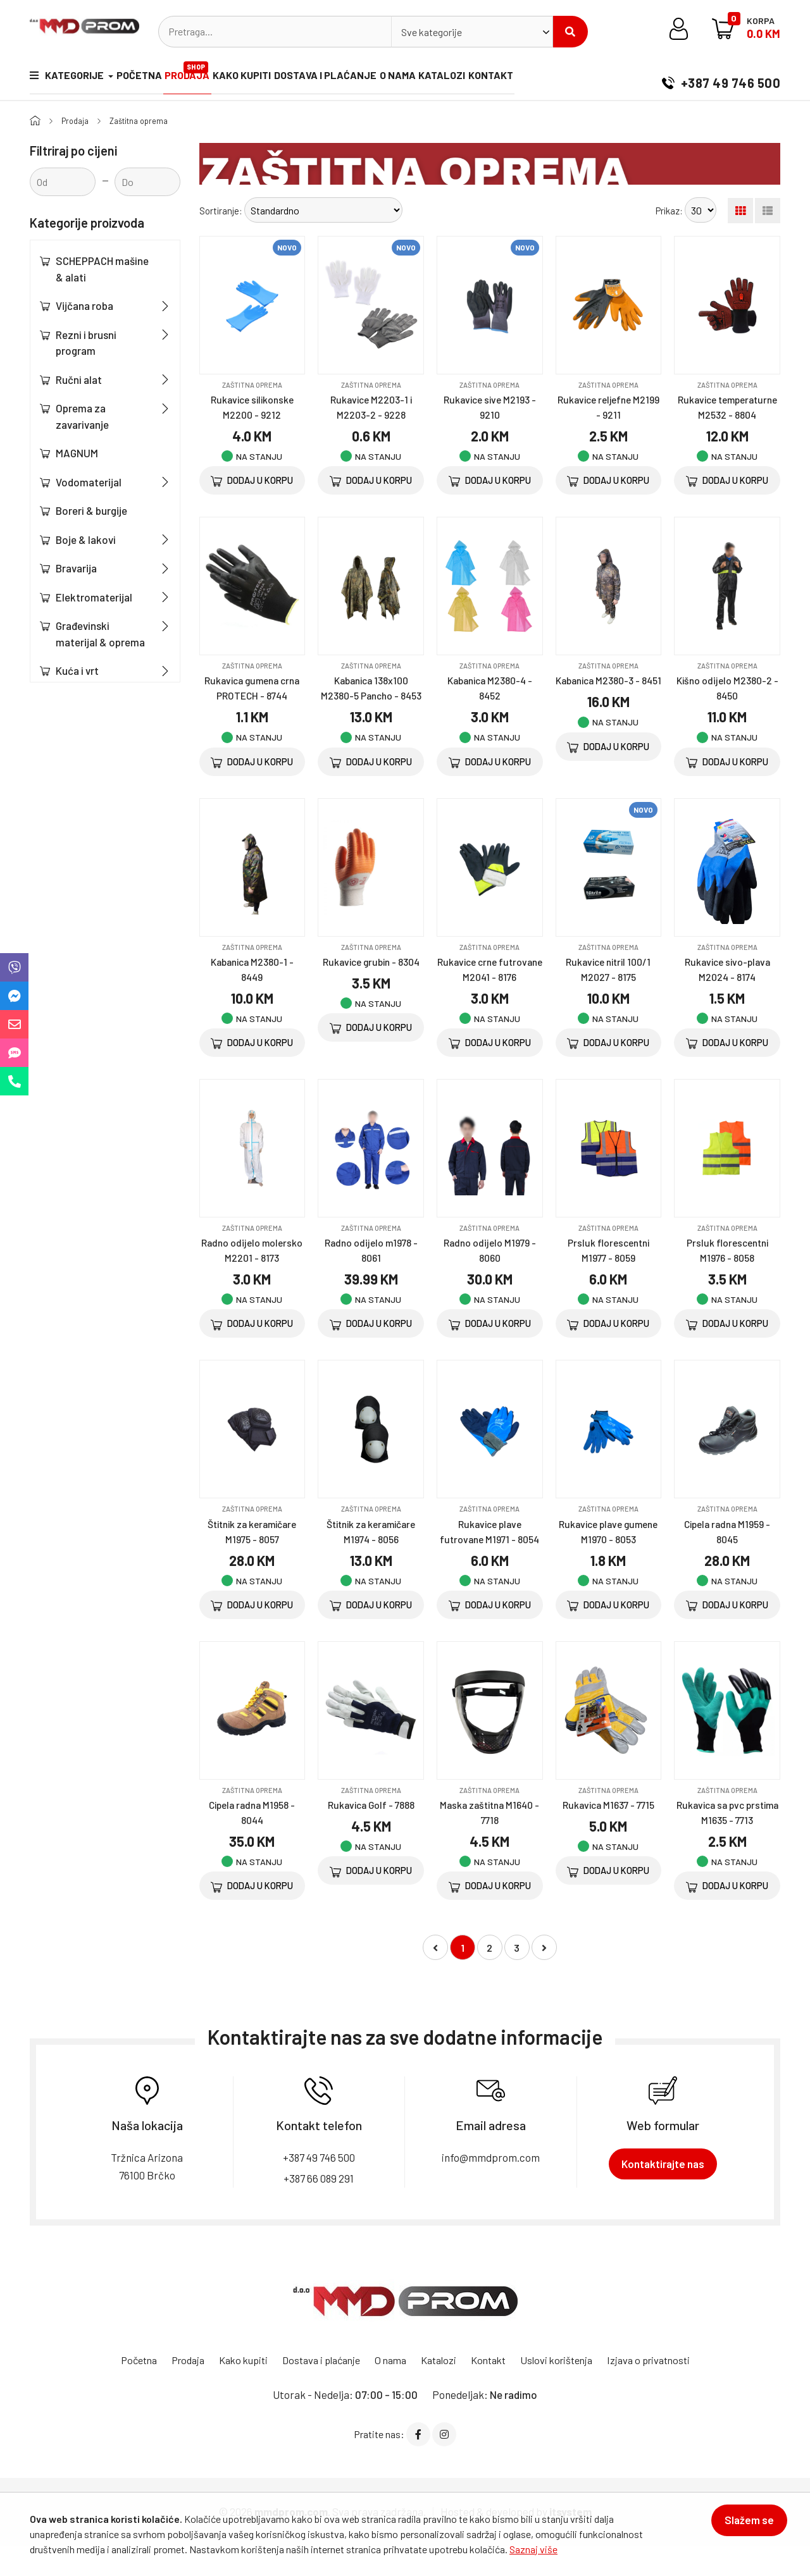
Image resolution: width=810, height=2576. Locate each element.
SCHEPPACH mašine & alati (102, 268)
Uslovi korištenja (567, 2389)
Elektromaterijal (94, 597)
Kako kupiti (263, 78)
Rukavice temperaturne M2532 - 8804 (727, 413)
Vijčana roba (84, 305)
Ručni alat (79, 379)
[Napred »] (544, 1977)
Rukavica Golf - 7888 (371, 1834)
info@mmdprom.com (491, 2186)
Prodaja (202, 72)
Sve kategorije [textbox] (431, 32)
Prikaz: (669, 210)
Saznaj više (533, 2549)
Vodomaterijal (89, 482)
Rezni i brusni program (86, 342)
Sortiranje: (220, 210)
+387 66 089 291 (319, 2208)
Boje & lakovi (86, 539)
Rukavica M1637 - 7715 (608, 1834)
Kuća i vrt (77, 670)
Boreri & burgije (91, 510)
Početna (146, 78)
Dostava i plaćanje (353, 78)
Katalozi (484, 78)
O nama (433, 78)
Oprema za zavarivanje (82, 416)
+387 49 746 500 (721, 78)
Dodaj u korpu (252, 481)
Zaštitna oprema (145, 120)
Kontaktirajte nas (662, 2193)
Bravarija (76, 568)
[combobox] (472, 31)
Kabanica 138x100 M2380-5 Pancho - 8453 (371, 710)
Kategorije (68, 78)
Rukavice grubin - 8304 (371, 991)
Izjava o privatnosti (664, 2389)
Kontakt (540, 78)
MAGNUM (77, 453)
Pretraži (570, 32)
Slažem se (742, 2526)
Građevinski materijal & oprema (100, 633)
